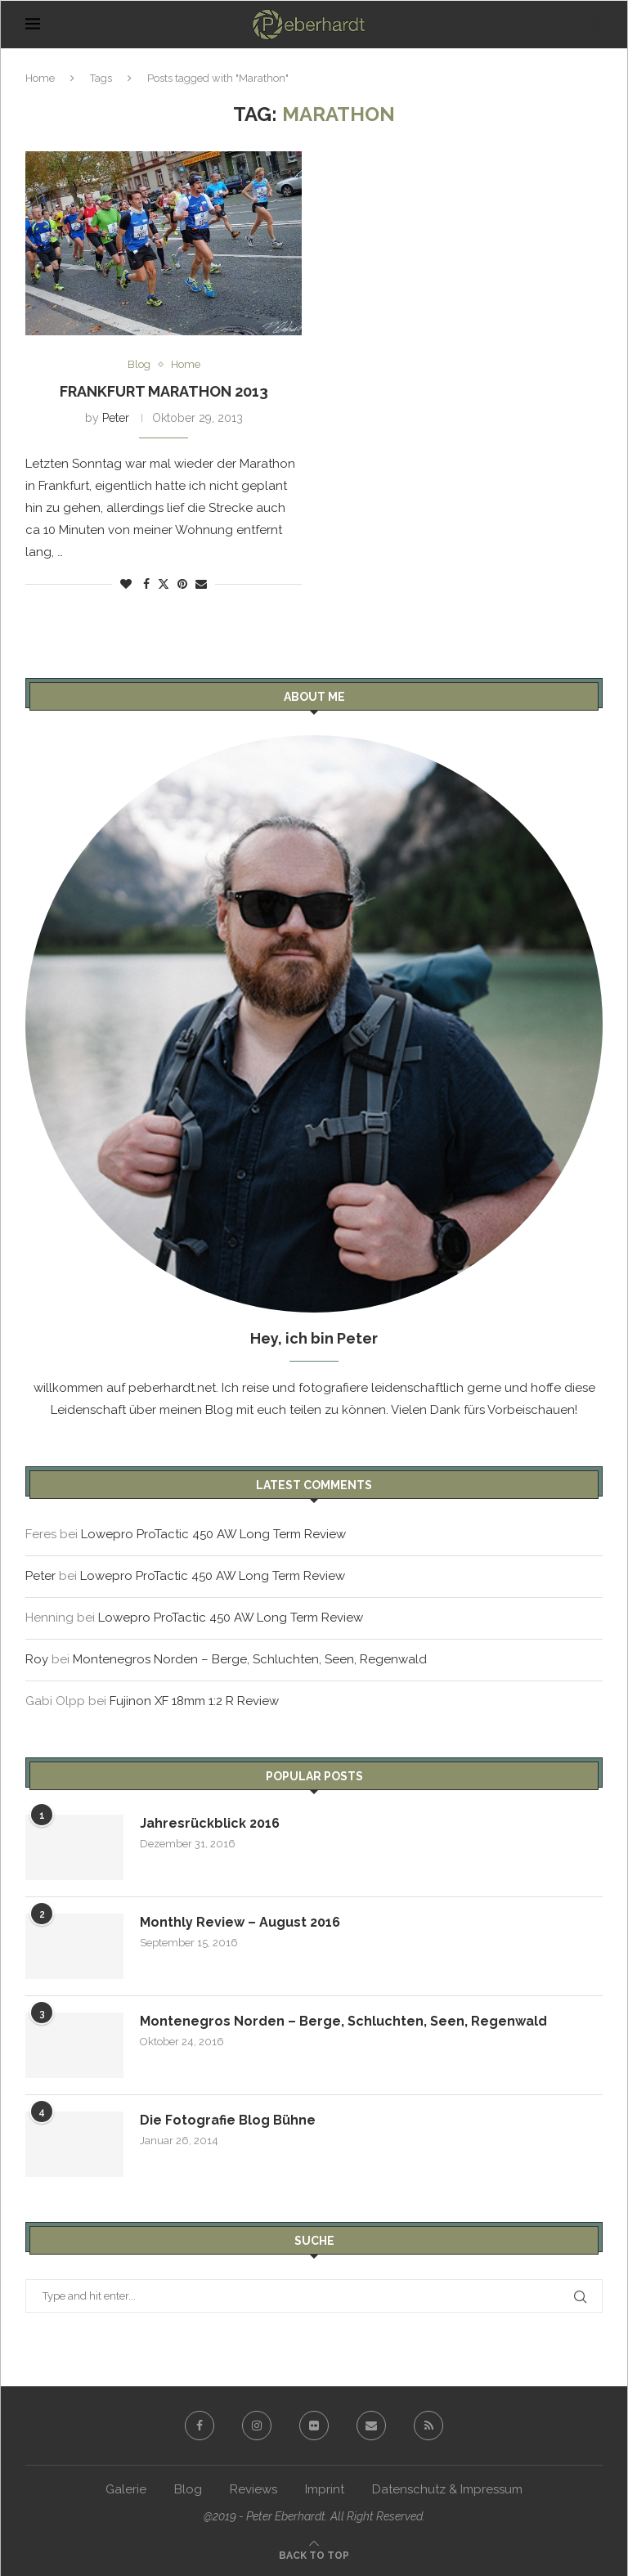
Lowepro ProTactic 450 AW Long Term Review (213, 1534)
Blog (188, 2489)
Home (40, 78)
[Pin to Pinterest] (182, 583)
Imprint (324, 2489)
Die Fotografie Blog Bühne (228, 2120)
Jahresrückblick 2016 (210, 1823)
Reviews (253, 2489)
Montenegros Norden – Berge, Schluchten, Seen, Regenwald (250, 1659)
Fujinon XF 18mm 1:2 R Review (194, 1701)
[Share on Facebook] (146, 583)
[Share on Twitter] (163, 583)
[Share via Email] (201, 583)
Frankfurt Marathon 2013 (164, 391)
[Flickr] (314, 2425)
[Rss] (428, 2425)
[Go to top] (314, 2554)
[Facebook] (199, 2425)
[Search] (594, 24)
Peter (115, 417)
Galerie (125, 2489)
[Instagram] (256, 2425)
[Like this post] (126, 583)
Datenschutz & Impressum (447, 2489)
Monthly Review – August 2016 (240, 1922)
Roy (36, 1659)
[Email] (371, 2425)
